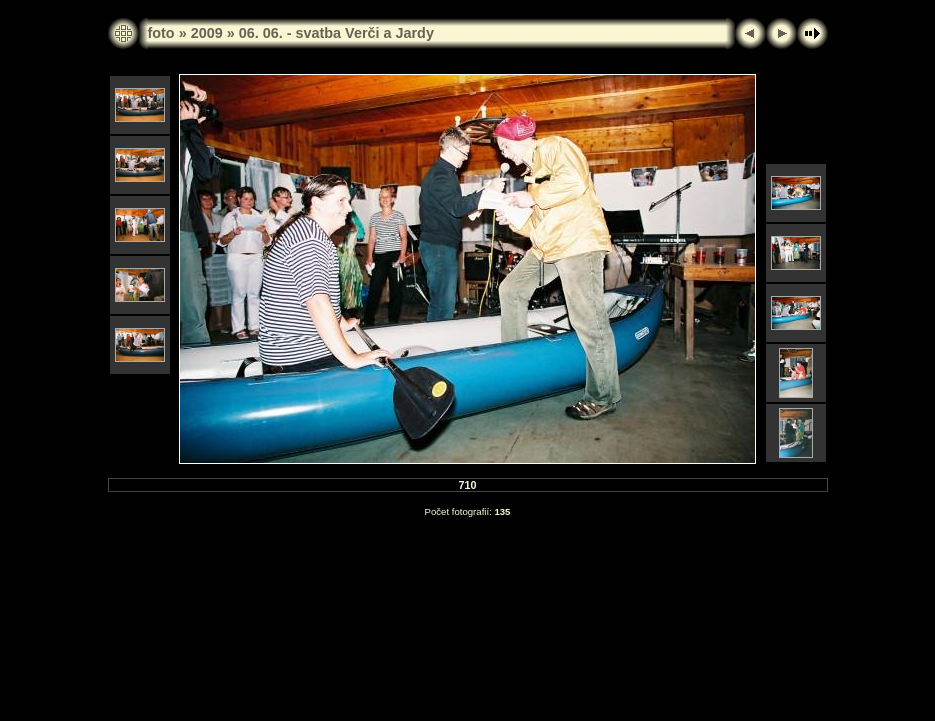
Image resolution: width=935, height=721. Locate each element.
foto (161, 33)
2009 (207, 33)
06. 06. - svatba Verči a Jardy (336, 33)
